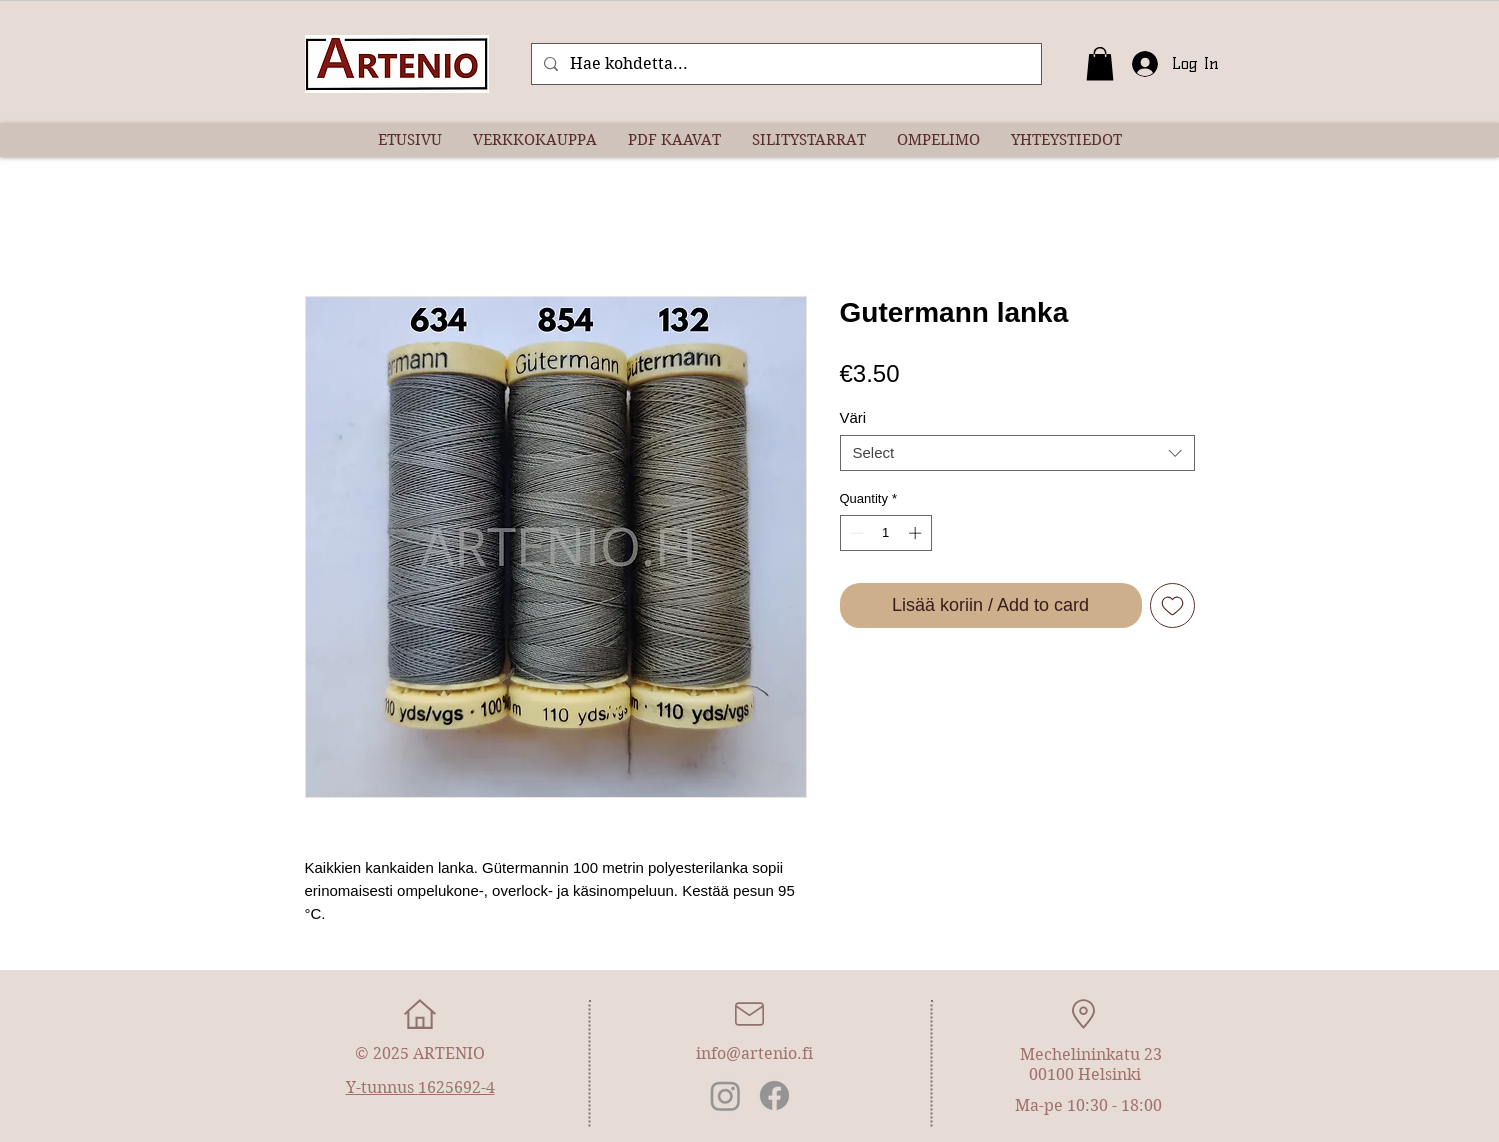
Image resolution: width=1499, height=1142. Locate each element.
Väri (853, 417)
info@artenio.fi (754, 1053)
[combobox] (1017, 453)
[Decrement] (855, 533)
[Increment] (917, 533)
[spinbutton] (885, 533)
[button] (1100, 63)
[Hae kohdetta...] (784, 64)
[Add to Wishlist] (1172, 605)
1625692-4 (456, 1087)
